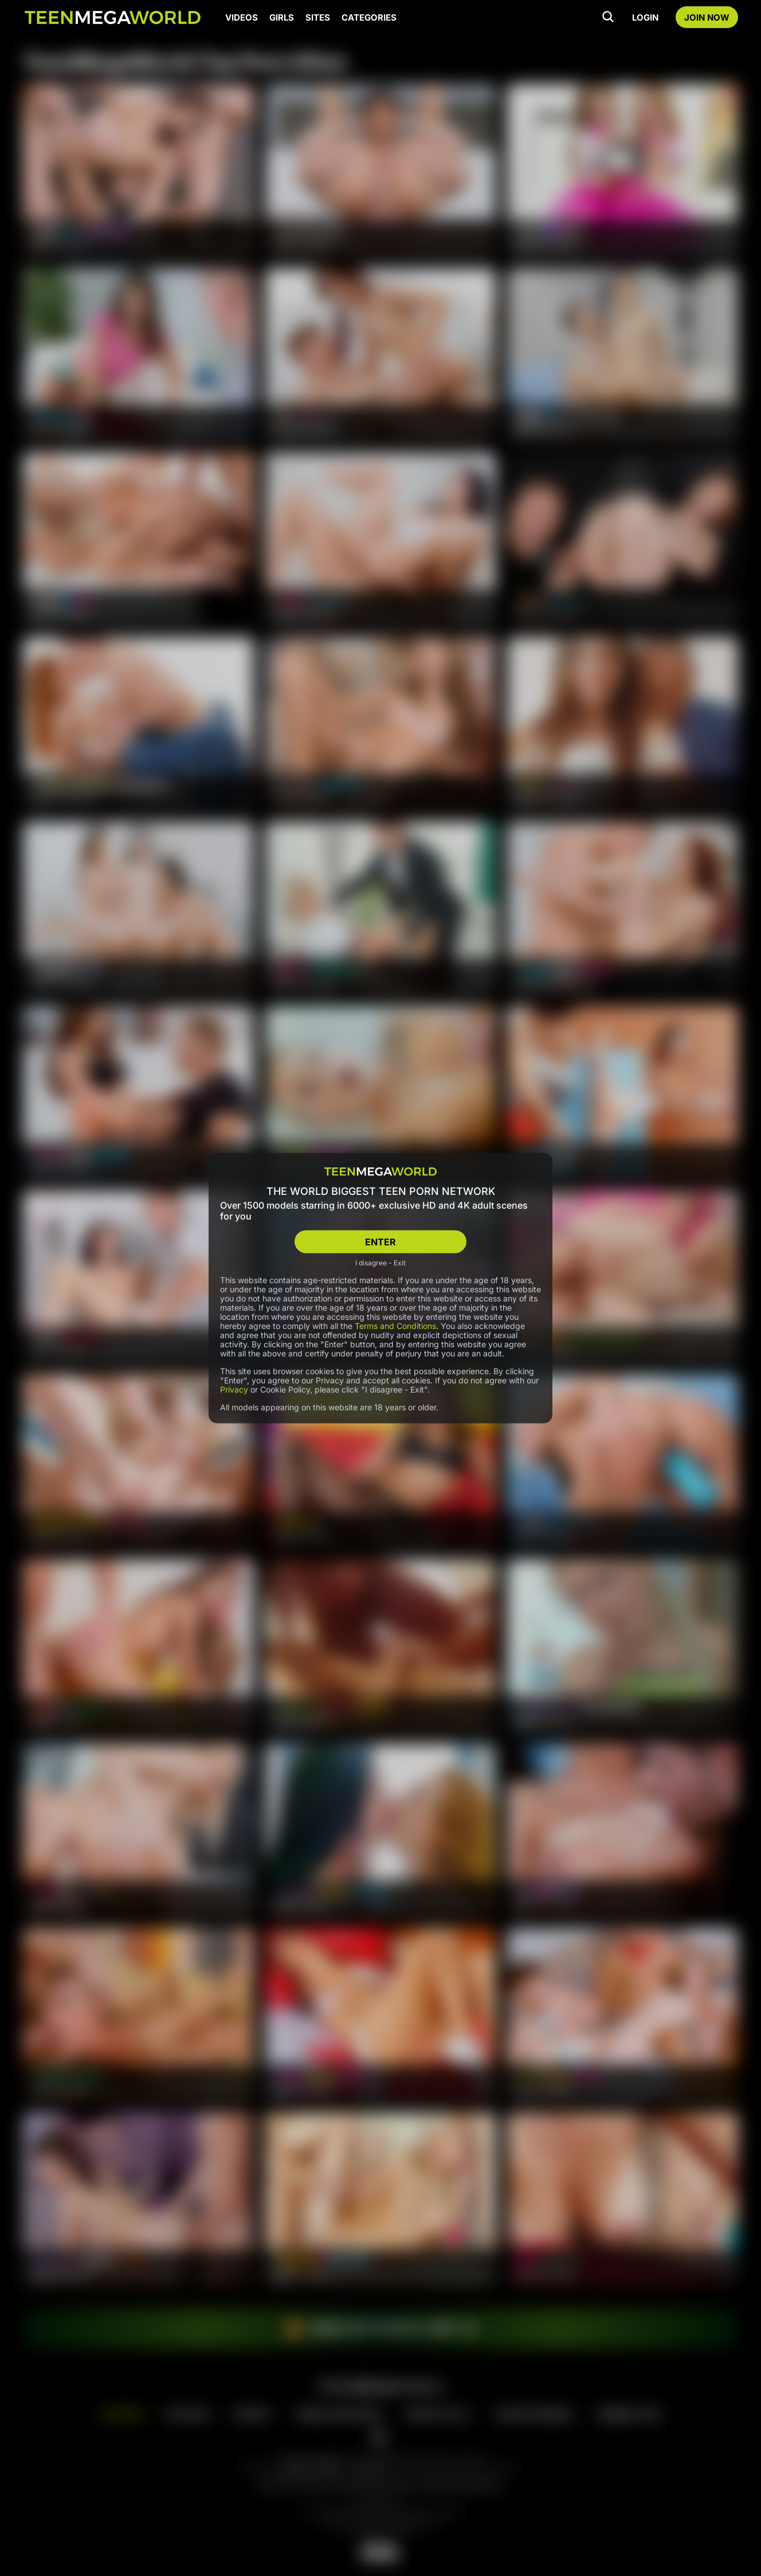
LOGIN (645, 17)
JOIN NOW (706, 17)
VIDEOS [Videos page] (241, 17)
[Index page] (112, 17)
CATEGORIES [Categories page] (369, 17)
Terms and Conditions (395, 1326)
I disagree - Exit (380, 1263)
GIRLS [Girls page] (281, 17)
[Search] (608, 17)
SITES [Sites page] (317, 17)
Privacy (234, 1389)
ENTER (380, 1241)
